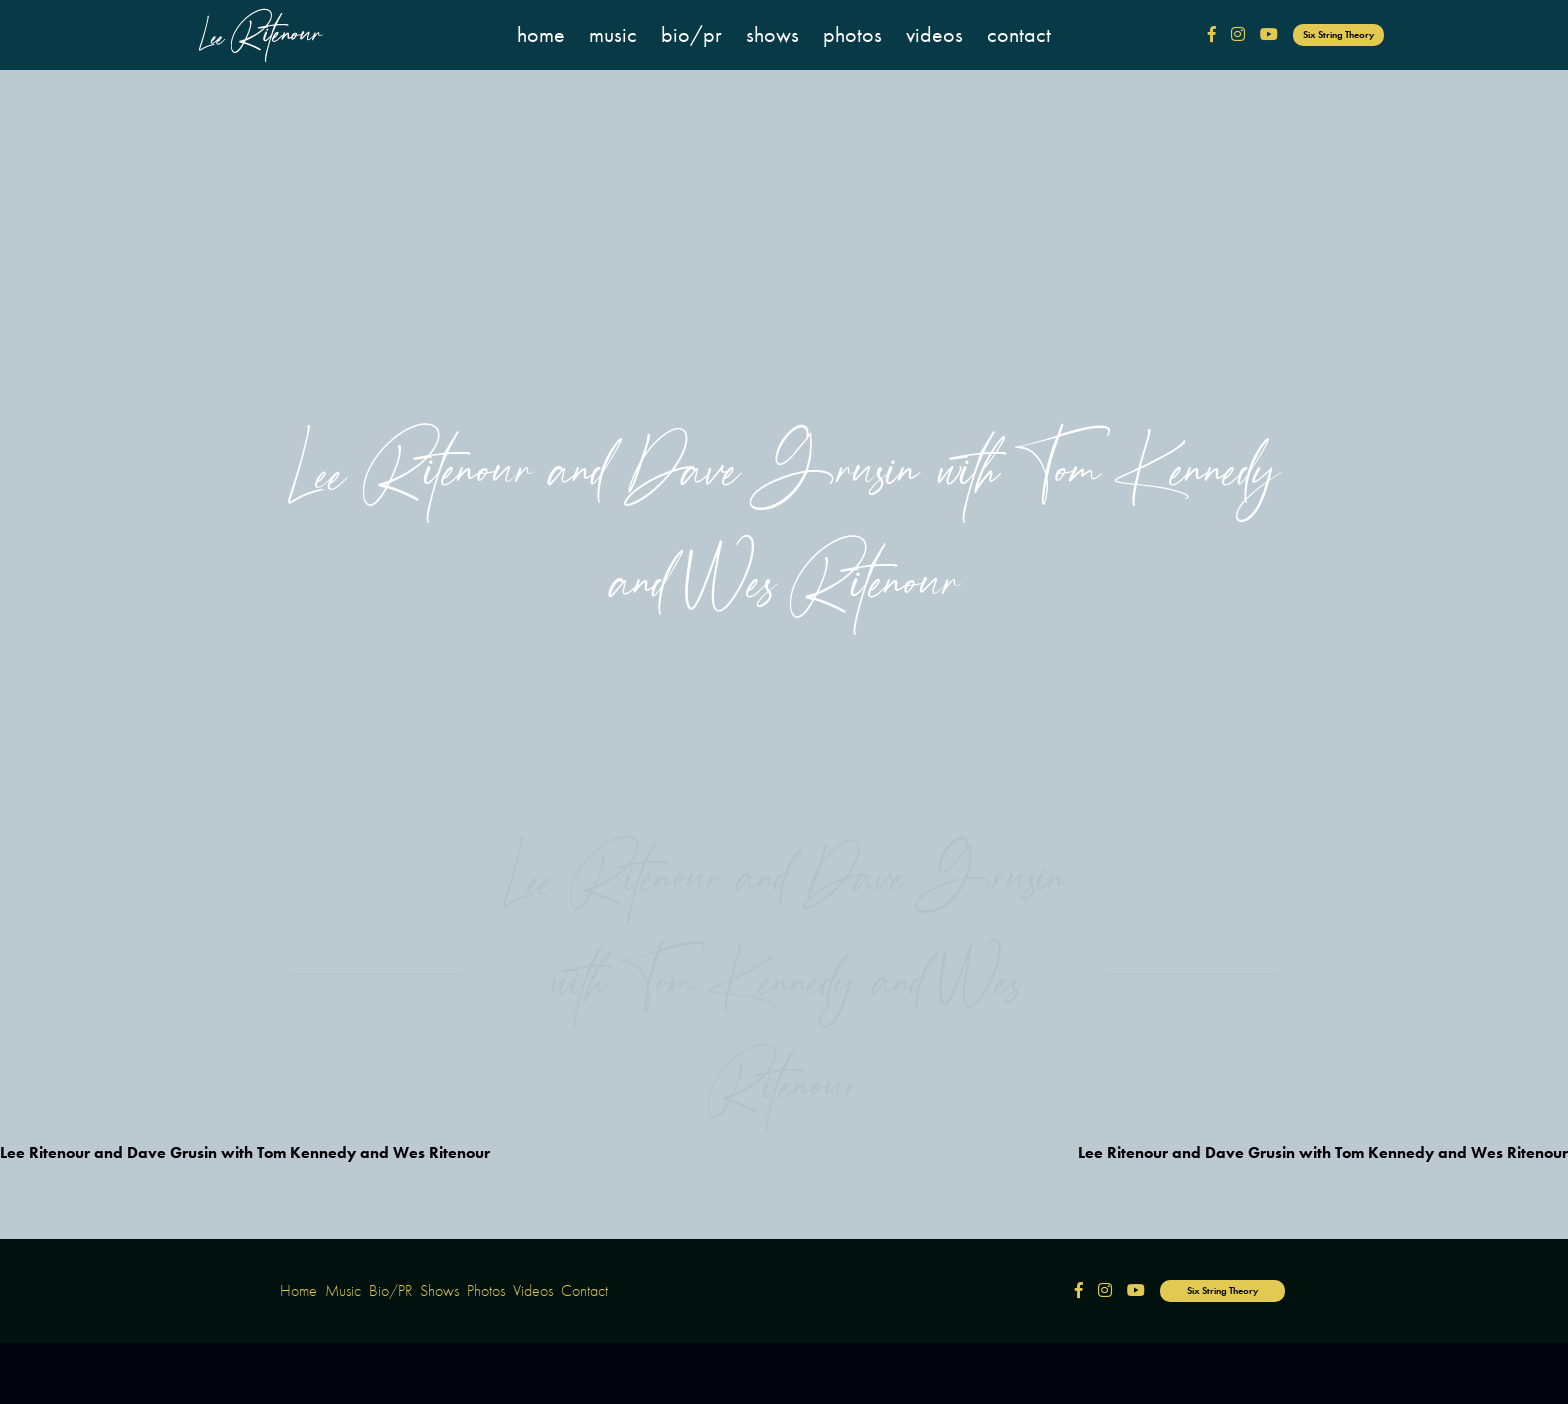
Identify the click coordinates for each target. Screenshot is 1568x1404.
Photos (852, 34)
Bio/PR (691, 34)
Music (613, 34)
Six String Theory (1338, 34)
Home (541, 34)
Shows (772, 34)
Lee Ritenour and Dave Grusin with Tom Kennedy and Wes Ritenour (245, 1152)
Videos (934, 34)
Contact (1019, 34)
